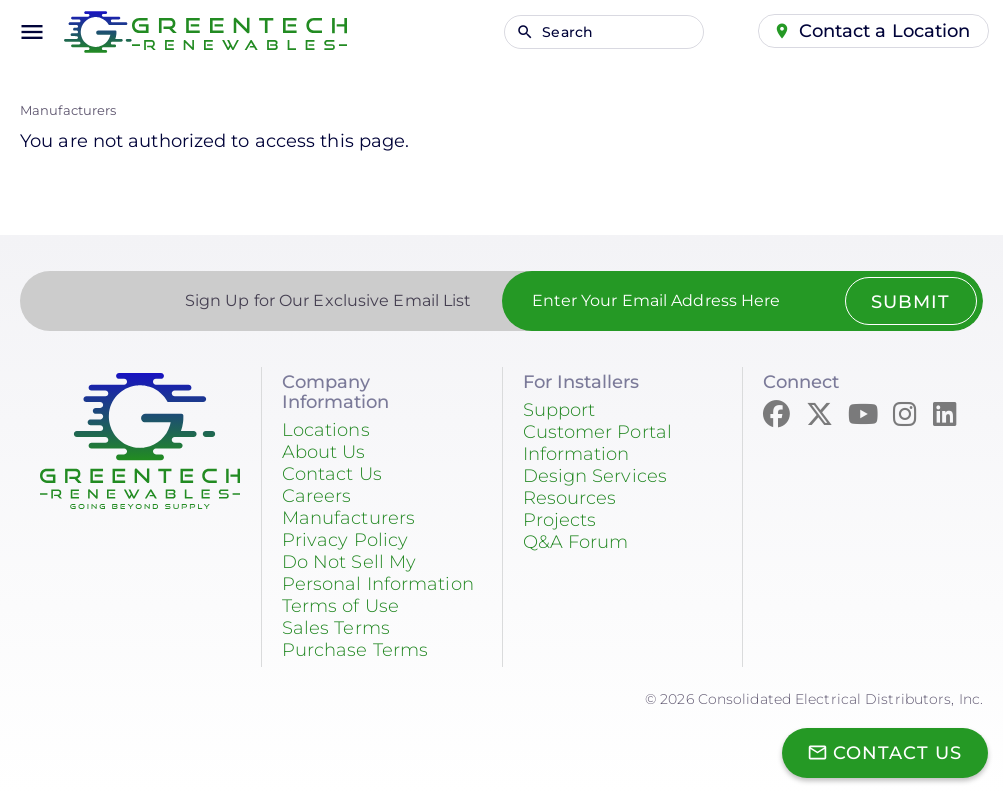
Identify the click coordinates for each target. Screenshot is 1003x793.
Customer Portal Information (598, 443)
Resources (570, 498)
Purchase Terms (355, 650)
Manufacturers (68, 110)
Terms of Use (340, 606)
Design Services (595, 476)
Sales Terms (336, 628)
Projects (560, 520)
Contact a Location (885, 31)
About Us (324, 452)
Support (559, 410)
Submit (910, 302)
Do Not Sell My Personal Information (378, 573)
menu (32, 32)
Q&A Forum (576, 542)
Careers (317, 496)
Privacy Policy (345, 540)
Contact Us (332, 474)
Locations (326, 430)
